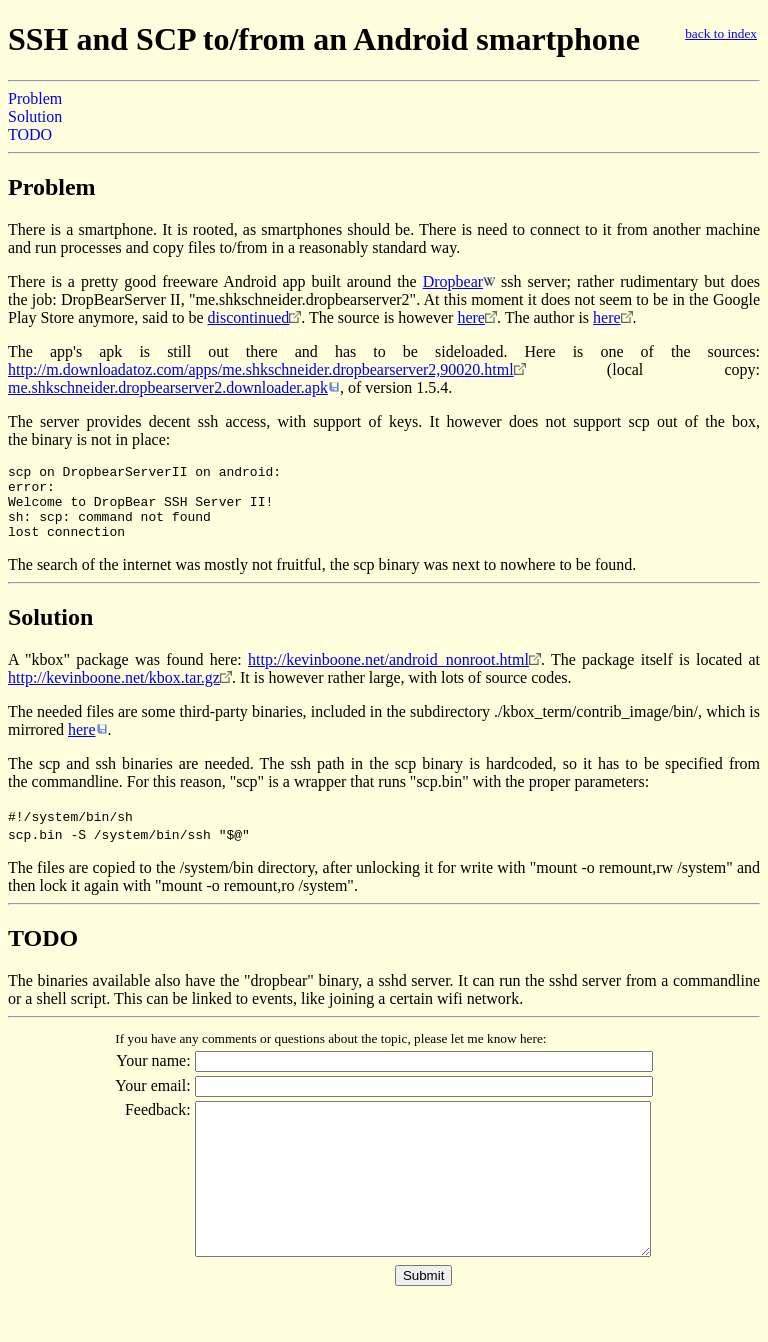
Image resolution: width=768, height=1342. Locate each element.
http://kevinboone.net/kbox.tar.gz (114, 692)
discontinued (249, 317)
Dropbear (453, 281)
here (471, 317)
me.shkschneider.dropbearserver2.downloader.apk (168, 387)
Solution (35, 116)
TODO (30, 134)
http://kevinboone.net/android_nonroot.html (388, 674)
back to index (721, 33)
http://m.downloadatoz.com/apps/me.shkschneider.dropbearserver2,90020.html (261, 369)
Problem (35, 98)
